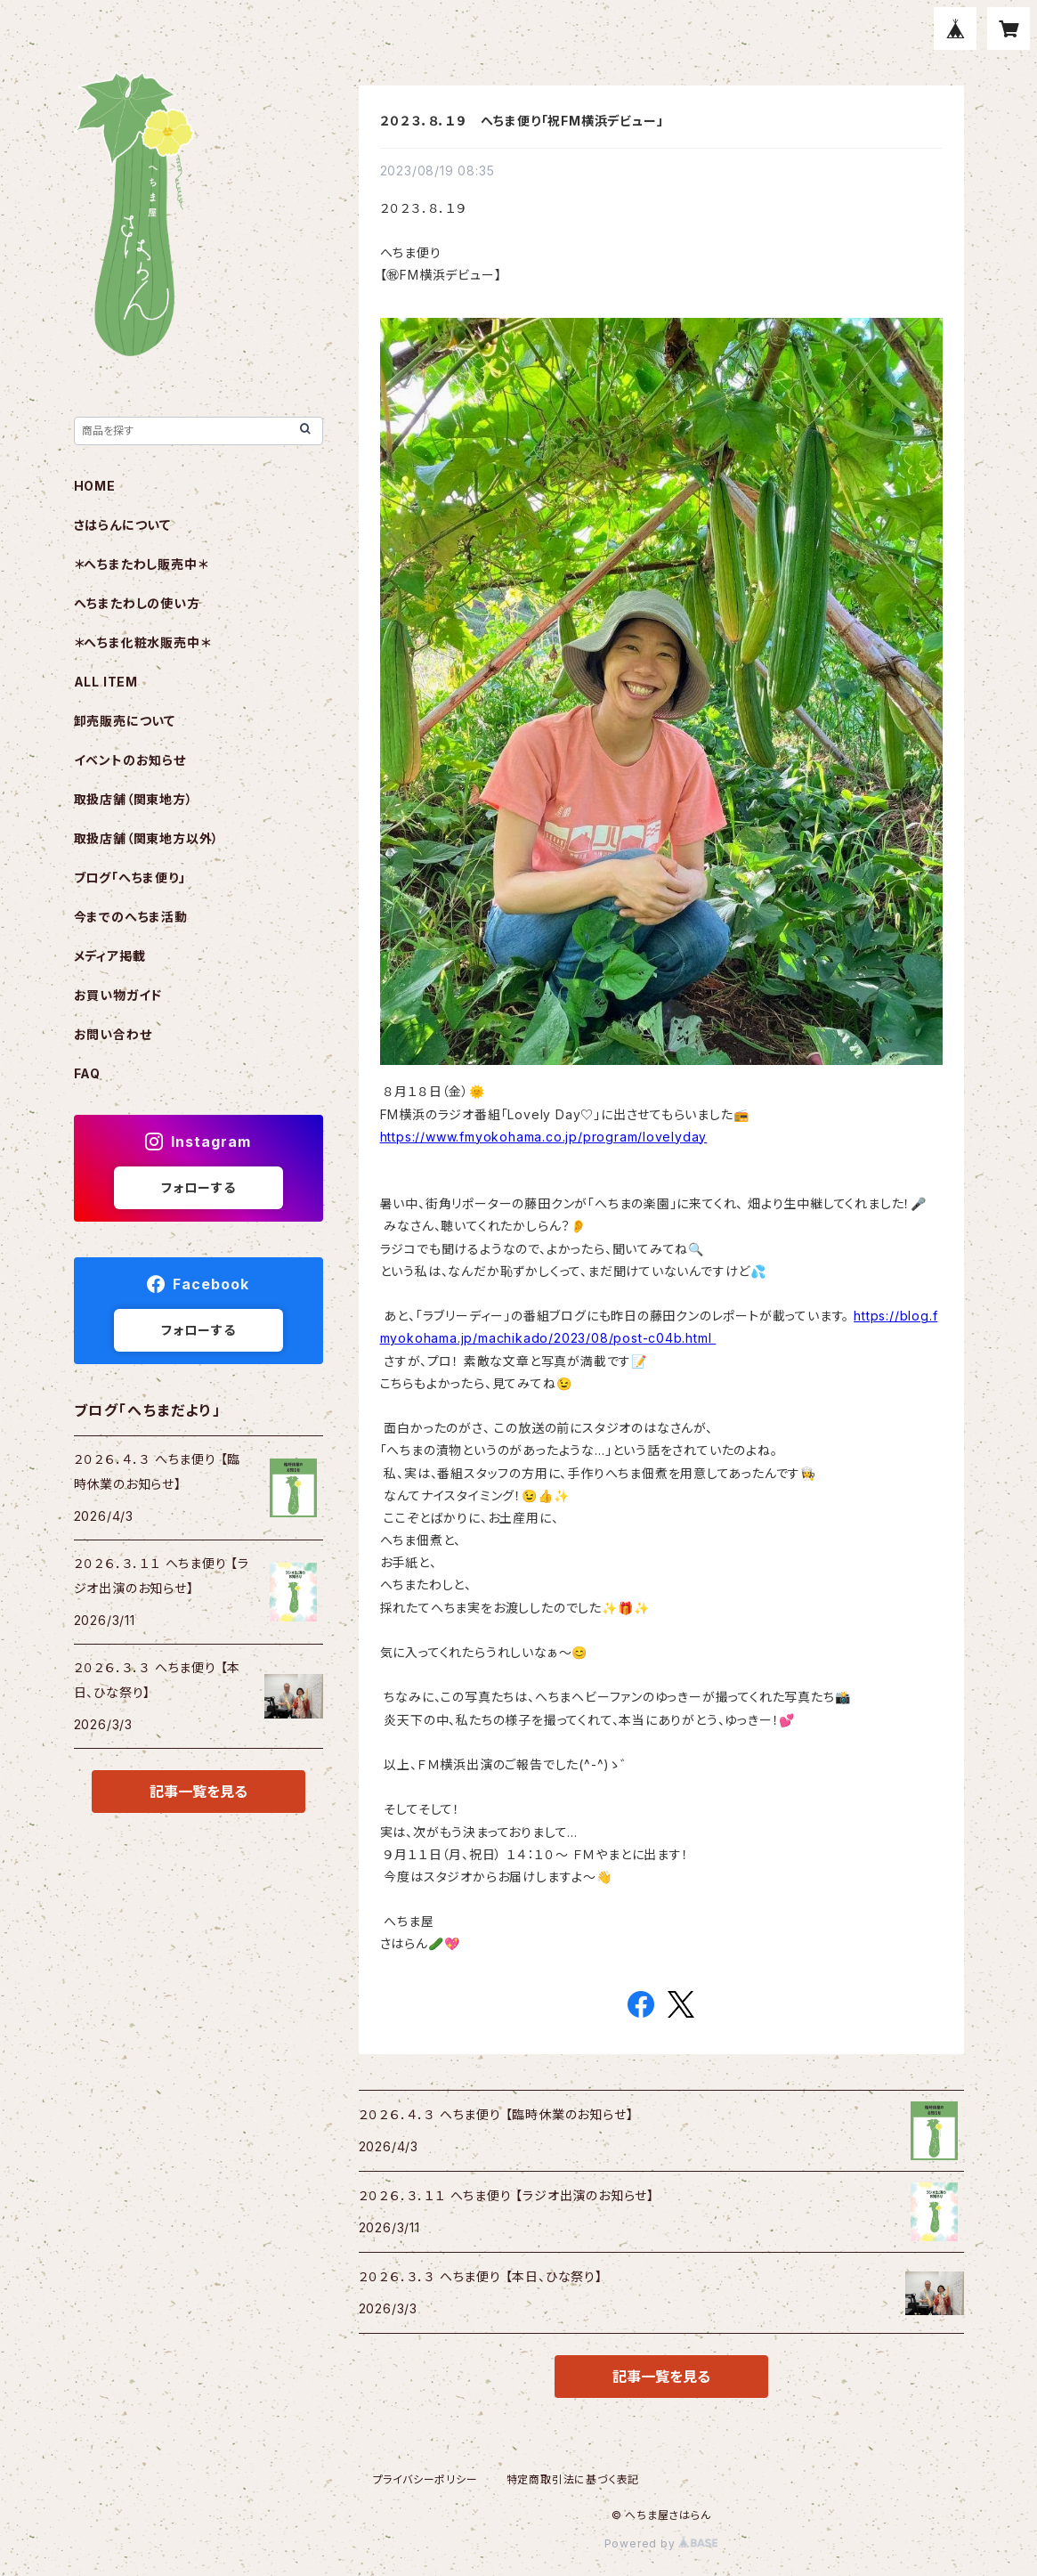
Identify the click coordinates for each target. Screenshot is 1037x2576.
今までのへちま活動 (131, 916)
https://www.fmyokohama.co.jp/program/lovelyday (544, 1136)
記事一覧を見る (661, 2376)
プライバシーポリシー (425, 2479)
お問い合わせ (113, 1034)
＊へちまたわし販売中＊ (141, 564)
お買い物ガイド (118, 995)
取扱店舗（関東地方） (133, 799)
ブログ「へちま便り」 (130, 877)
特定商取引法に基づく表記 (573, 2479)
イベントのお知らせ (130, 760)
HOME (95, 485)
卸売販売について (124, 720)
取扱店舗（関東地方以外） (147, 838)
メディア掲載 (110, 955)
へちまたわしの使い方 (137, 603)
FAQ (87, 1073)
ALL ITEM (106, 681)
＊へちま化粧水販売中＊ (142, 642)
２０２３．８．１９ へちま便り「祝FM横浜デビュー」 (522, 120)
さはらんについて (122, 524)
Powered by (661, 2543)
